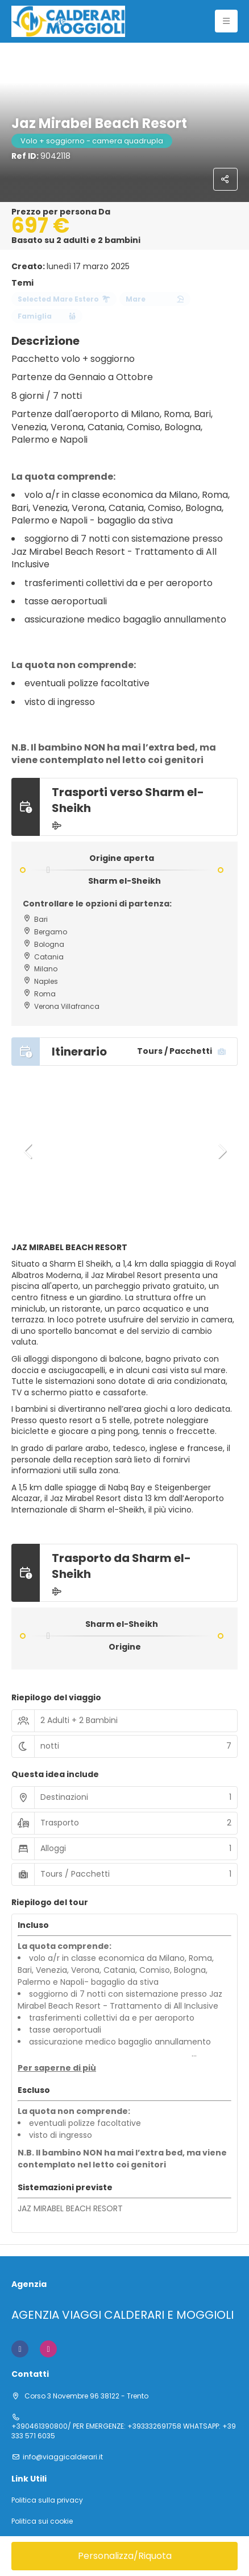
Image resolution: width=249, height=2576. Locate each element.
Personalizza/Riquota (125, 2555)
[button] (28, 1151)
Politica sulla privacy (47, 2500)
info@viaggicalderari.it (63, 2457)
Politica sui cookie (42, 2521)
